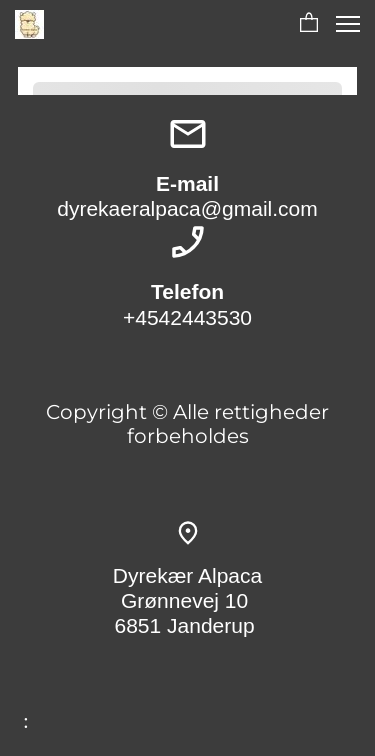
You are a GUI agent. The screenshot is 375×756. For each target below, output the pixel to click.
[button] (309, 24)
